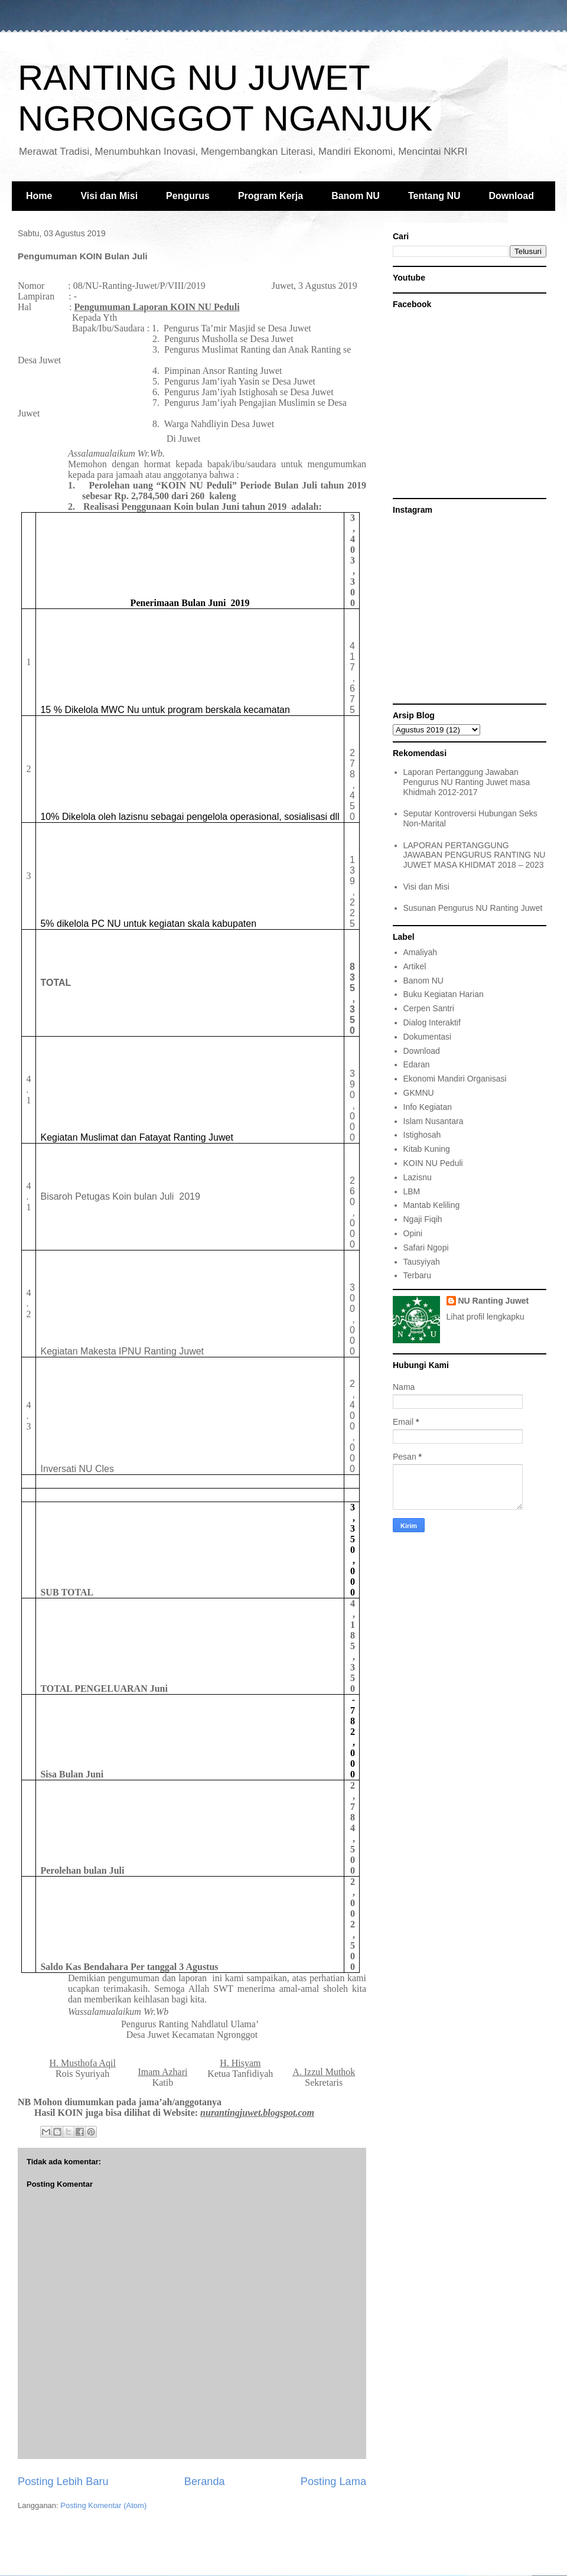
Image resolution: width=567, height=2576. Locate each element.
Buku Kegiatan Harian (443, 994)
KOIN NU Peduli (433, 1163)
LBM (412, 1191)
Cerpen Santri (428, 1008)
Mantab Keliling (431, 1205)
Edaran (416, 1064)
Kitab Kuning (426, 1149)
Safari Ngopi (426, 1247)
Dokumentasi (427, 1036)
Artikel (414, 966)
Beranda (204, 2481)
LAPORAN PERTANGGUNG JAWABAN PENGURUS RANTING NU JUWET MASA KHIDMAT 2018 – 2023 (474, 855)
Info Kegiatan (427, 1107)
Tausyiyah (421, 1261)
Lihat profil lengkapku (485, 1316)
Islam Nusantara (433, 1121)
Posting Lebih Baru (63, 2481)
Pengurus (188, 196)
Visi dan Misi (109, 196)
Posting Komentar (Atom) (103, 2505)
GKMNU (418, 1093)
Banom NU (355, 196)
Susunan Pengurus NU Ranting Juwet (473, 908)
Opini (413, 1233)
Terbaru (417, 1275)
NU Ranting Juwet (493, 1300)
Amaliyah (420, 952)
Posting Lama (333, 2481)
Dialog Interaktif (432, 1022)
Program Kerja (270, 196)
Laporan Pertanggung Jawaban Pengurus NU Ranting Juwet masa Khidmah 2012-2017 (466, 782)
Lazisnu (417, 1177)
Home (39, 196)
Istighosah (422, 1134)
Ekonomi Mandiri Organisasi (455, 1078)
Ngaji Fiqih (422, 1219)
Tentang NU (434, 196)
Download (511, 196)
